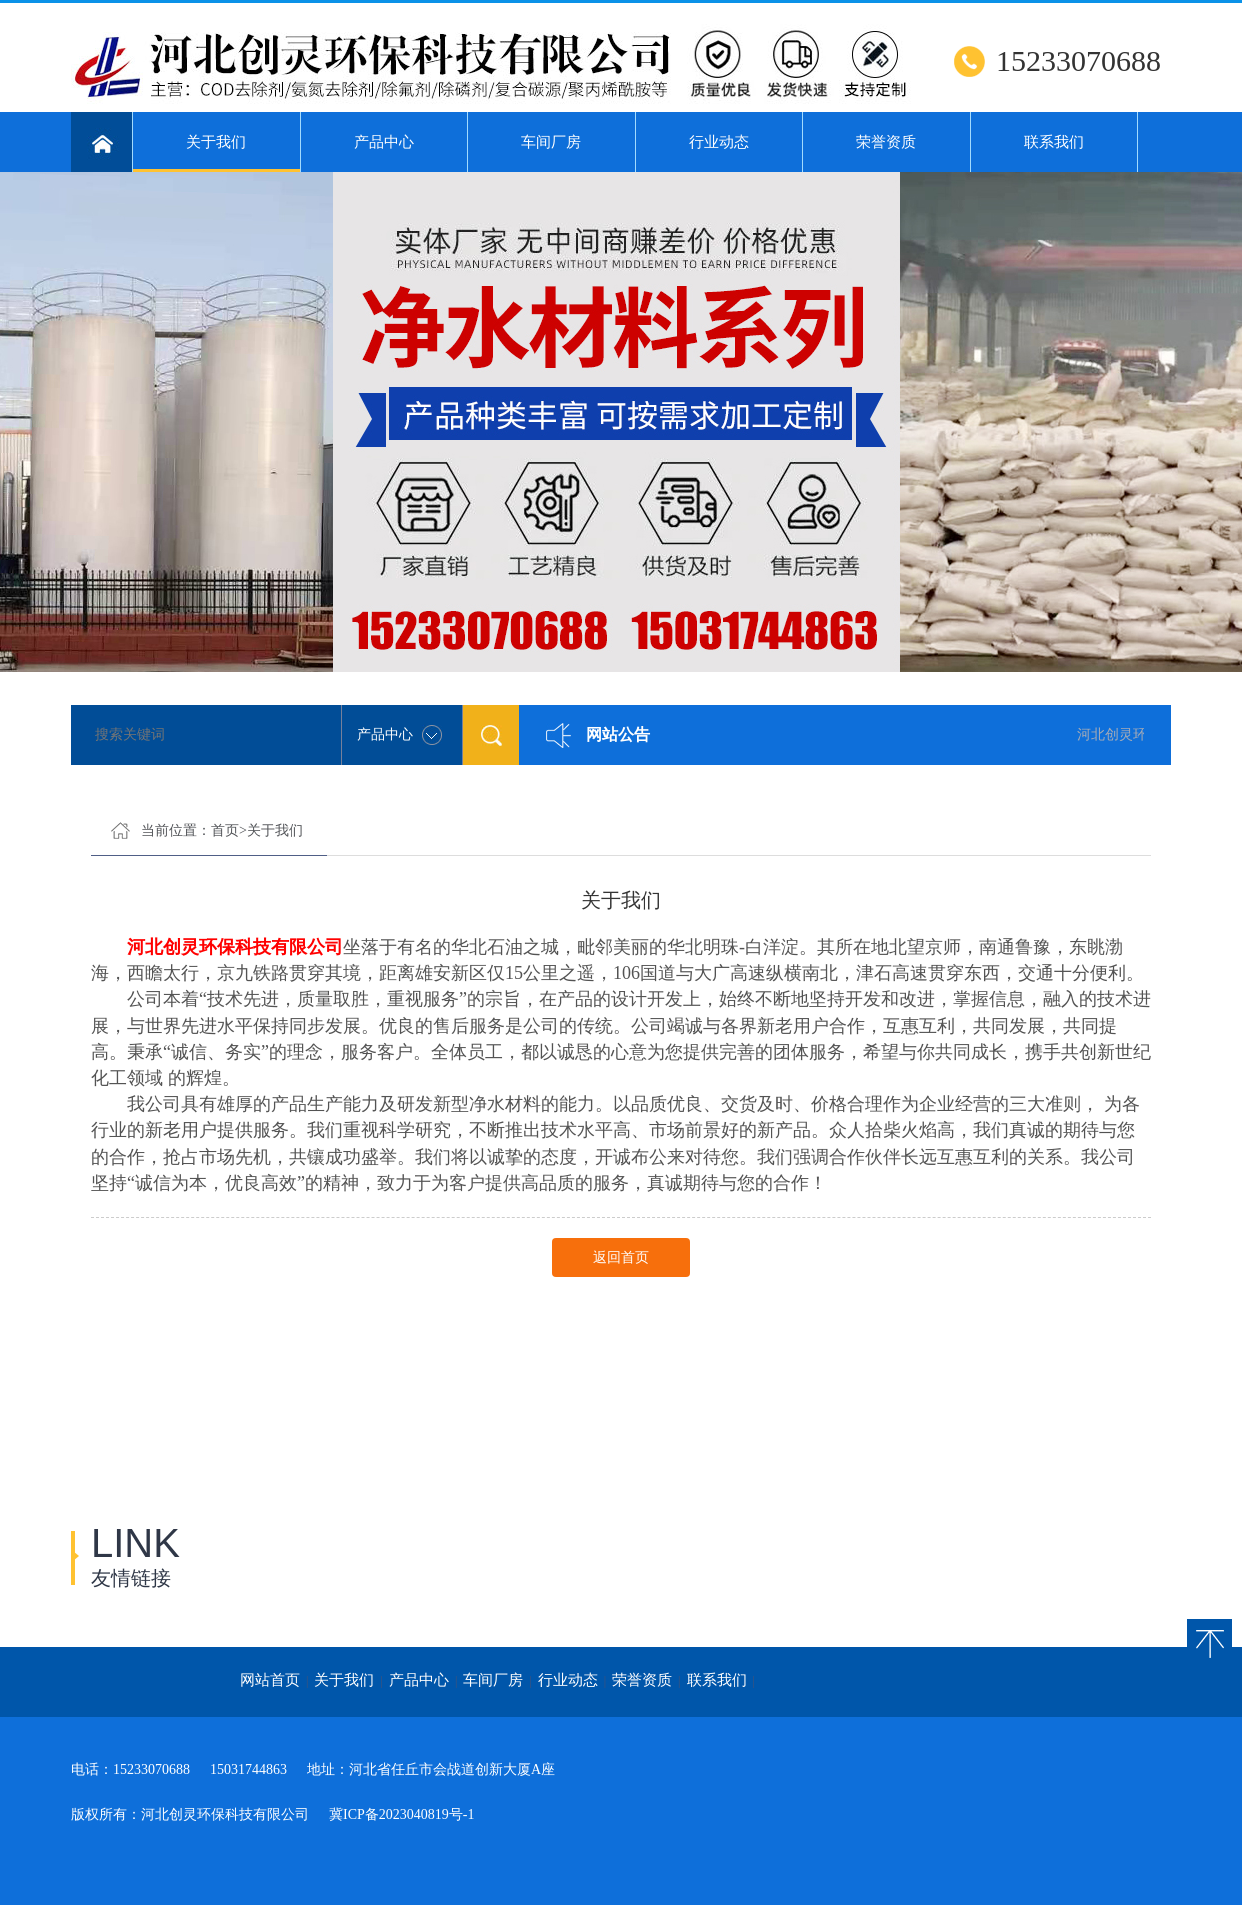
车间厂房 (551, 142)
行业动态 (719, 142)
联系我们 (1054, 142)
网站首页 (270, 1680)
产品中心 (384, 142)
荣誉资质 (886, 142)
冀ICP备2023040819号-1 (401, 1814)
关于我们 (216, 153)
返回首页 (621, 1257)
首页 (225, 830)
